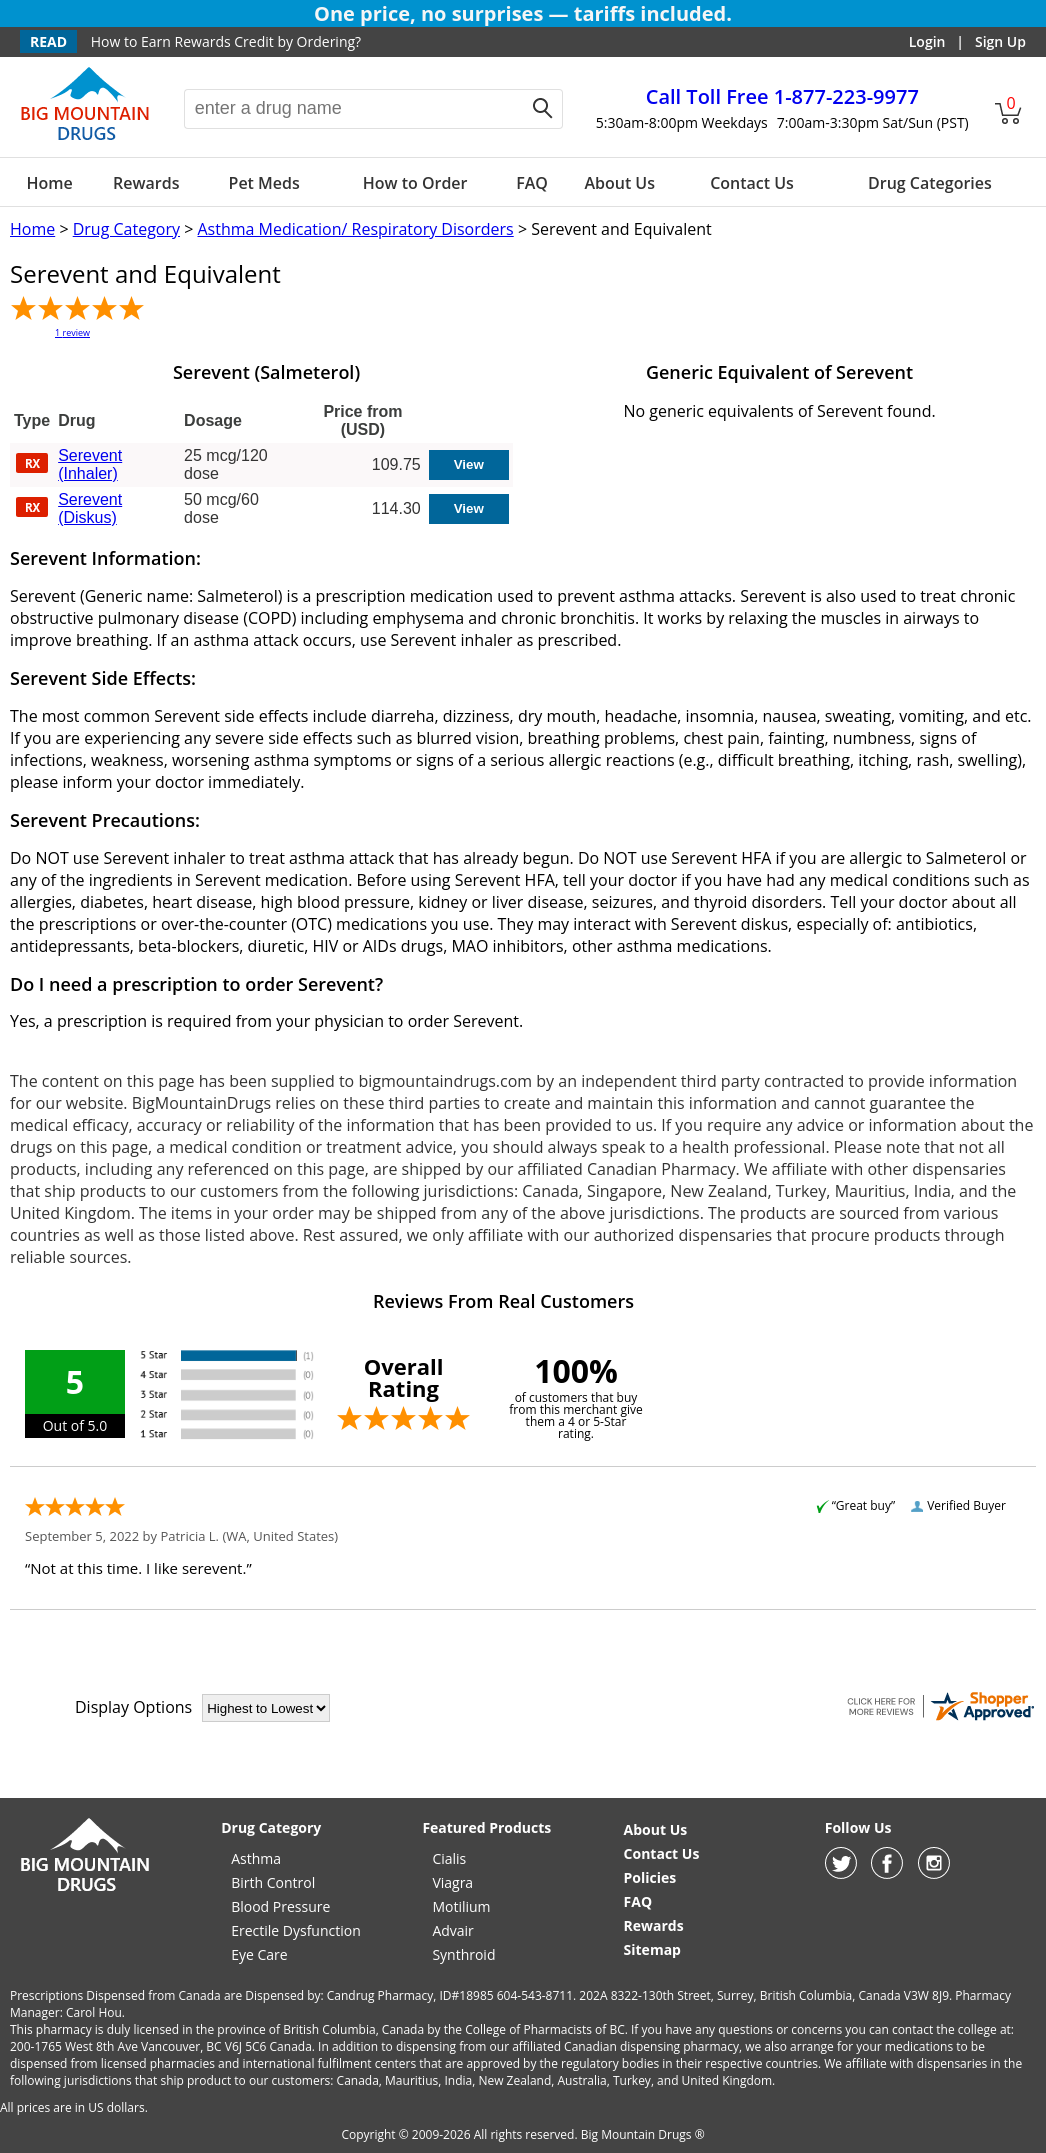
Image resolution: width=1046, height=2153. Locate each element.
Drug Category (126, 229)
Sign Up (1000, 41)
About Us (619, 183)
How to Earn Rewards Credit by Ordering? (226, 41)
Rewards (146, 183)
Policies (650, 1877)
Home (50, 183)
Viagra (452, 1882)
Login (927, 41)
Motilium (461, 1906)
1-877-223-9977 (782, 96)
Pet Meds (264, 183)
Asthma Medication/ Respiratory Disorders (355, 229)
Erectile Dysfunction (296, 1930)
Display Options (133, 1707)
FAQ (532, 183)
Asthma (256, 1858)
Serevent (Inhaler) (90, 464)
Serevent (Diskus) (90, 508)
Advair (452, 1930)
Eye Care (259, 1954)
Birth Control (273, 1882)
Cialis (449, 1858)
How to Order (415, 183)
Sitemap (652, 1949)
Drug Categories (930, 183)
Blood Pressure (280, 1906)
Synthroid (463, 1954)
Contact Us (752, 183)
